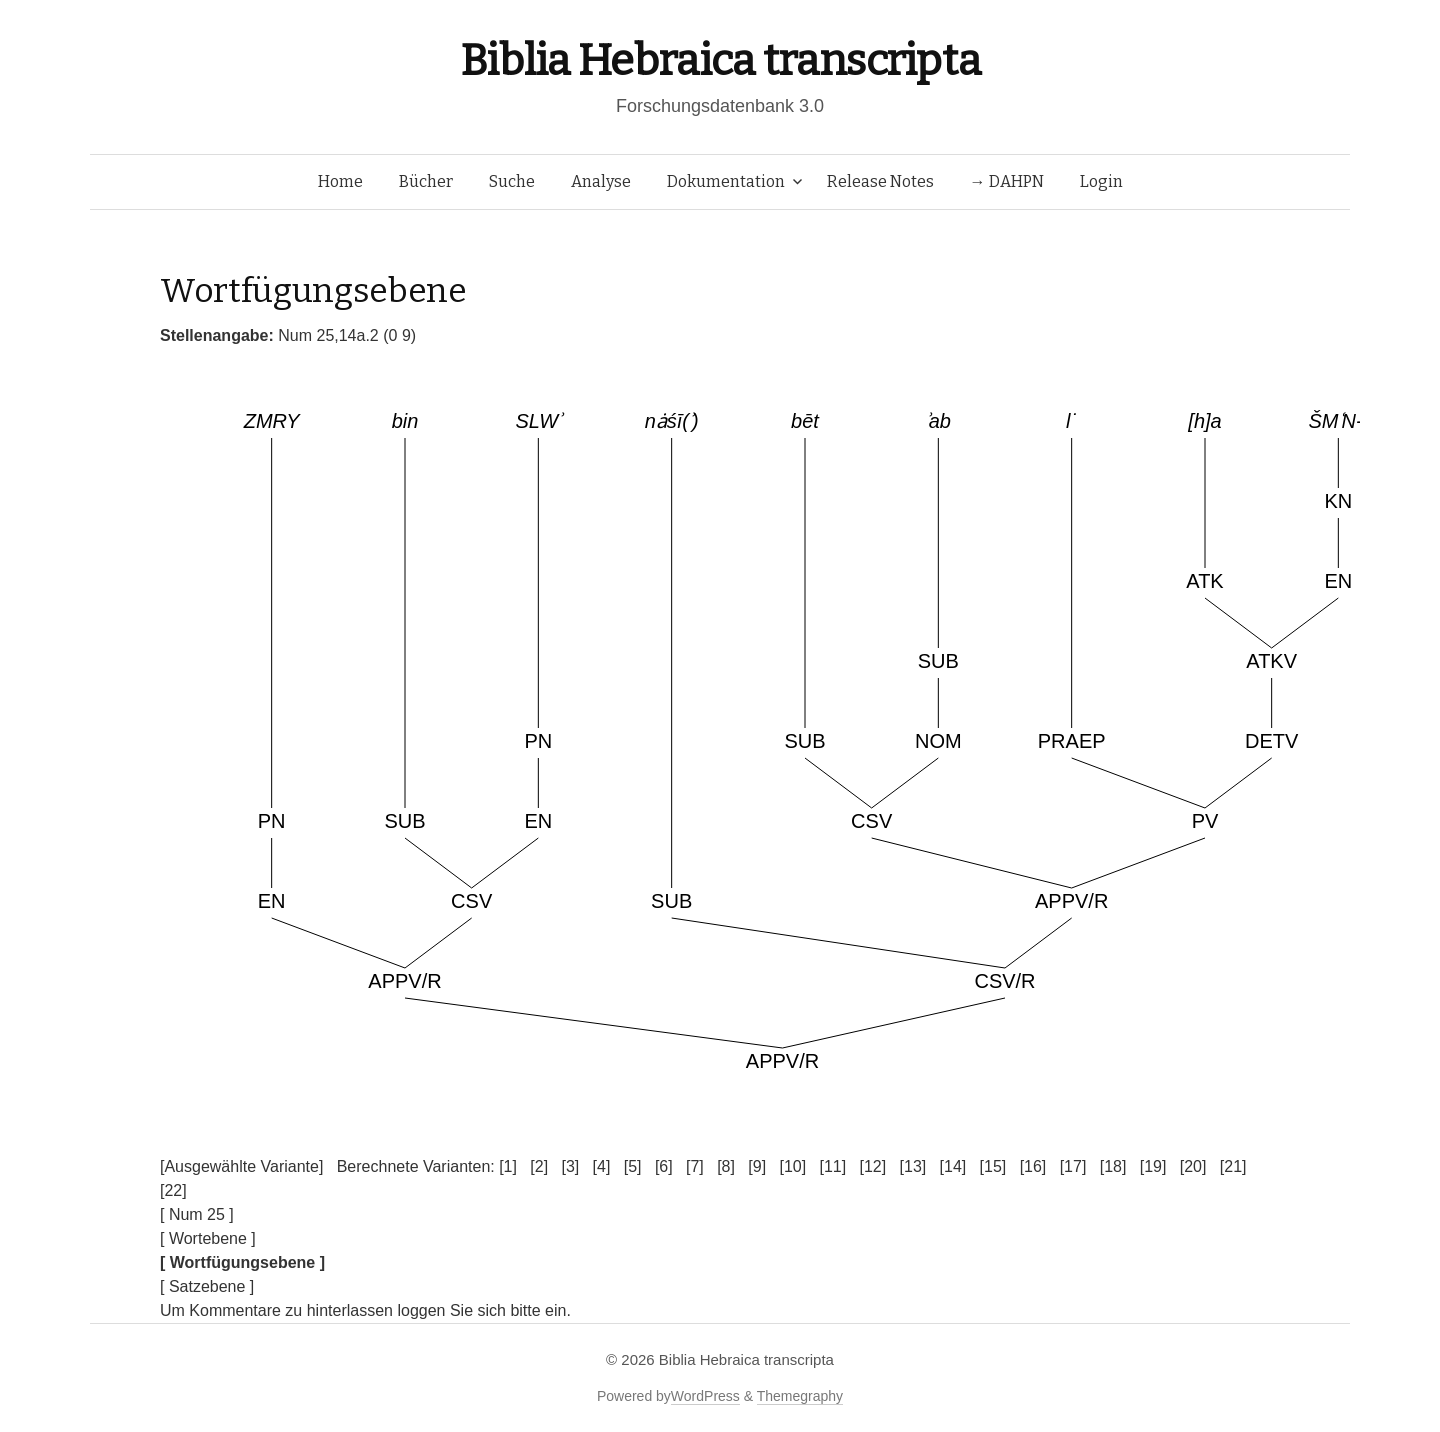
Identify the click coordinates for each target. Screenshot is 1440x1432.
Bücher (426, 181)
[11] (832, 1166)
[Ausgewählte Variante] (241, 1166)
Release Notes (880, 181)
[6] (664, 1166)
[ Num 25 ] (197, 1214)
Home (340, 181)
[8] (726, 1166)
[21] (1233, 1166)
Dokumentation (726, 181)
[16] (1033, 1166)
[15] (993, 1166)
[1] (508, 1166)
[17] (1073, 1166)
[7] (695, 1166)
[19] (1153, 1166)
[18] (1113, 1166)
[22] (173, 1190)
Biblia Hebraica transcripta (720, 60)
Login (1101, 181)
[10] (792, 1166)
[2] (539, 1166)
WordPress (705, 1396)
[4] (602, 1166)
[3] (570, 1166)
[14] (953, 1166)
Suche (512, 181)
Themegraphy (800, 1396)
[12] (873, 1166)
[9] (757, 1166)
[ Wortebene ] (208, 1238)
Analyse (601, 181)
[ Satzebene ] (207, 1286)
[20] (1193, 1166)
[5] (633, 1166)
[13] (913, 1166)
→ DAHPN (1007, 181)
